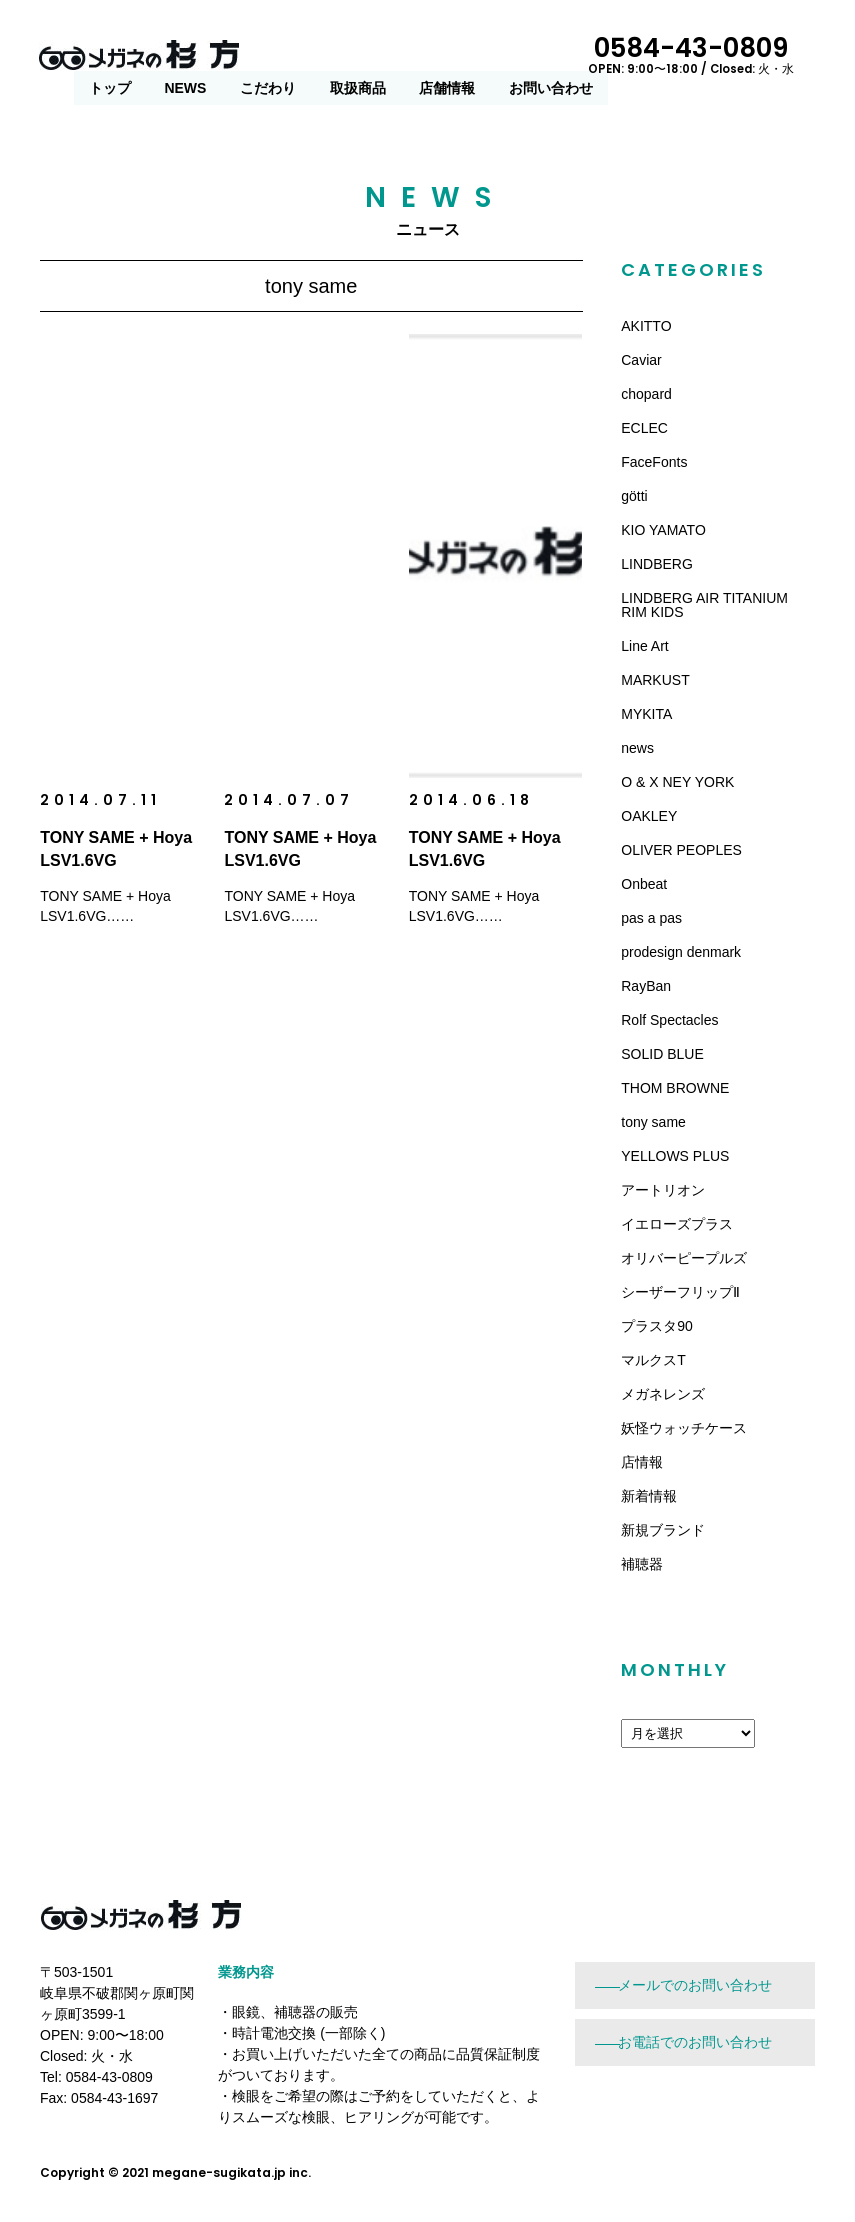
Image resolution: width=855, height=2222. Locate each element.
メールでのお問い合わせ (695, 1985)
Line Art (644, 646)
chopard (646, 394)
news (637, 748)
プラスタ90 (657, 1326)
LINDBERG (657, 564)
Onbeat (644, 884)
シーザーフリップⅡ (680, 1292)
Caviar (641, 360)
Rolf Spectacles (669, 1020)
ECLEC (644, 428)
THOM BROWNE (675, 1088)
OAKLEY (649, 816)
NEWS (392, 57)
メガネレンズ (663, 1394)
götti (634, 496)
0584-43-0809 (726, 53)
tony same (653, 1122)
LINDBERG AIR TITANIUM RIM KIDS (704, 605)
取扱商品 (565, 57)
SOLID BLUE (662, 1054)
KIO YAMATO (663, 530)
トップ (317, 57)
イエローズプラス (677, 1224)
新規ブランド (663, 1530)
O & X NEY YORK (677, 782)
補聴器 (642, 1564)
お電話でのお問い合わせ (695, 2042)
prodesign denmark (681, 952)
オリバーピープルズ (684, 1258)
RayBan (646, 986)
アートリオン (663, 1190)
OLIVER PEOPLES (681, 850)
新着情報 (649, 1496)
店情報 (642, 1462)
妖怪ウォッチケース (684, 1428)
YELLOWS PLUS (675, 1156)
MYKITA (646, 714)
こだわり (475, 57)
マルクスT (653, 1360)
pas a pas (651, 918)
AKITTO (646, 326)
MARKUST (655, 680)
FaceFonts (654, 462)
